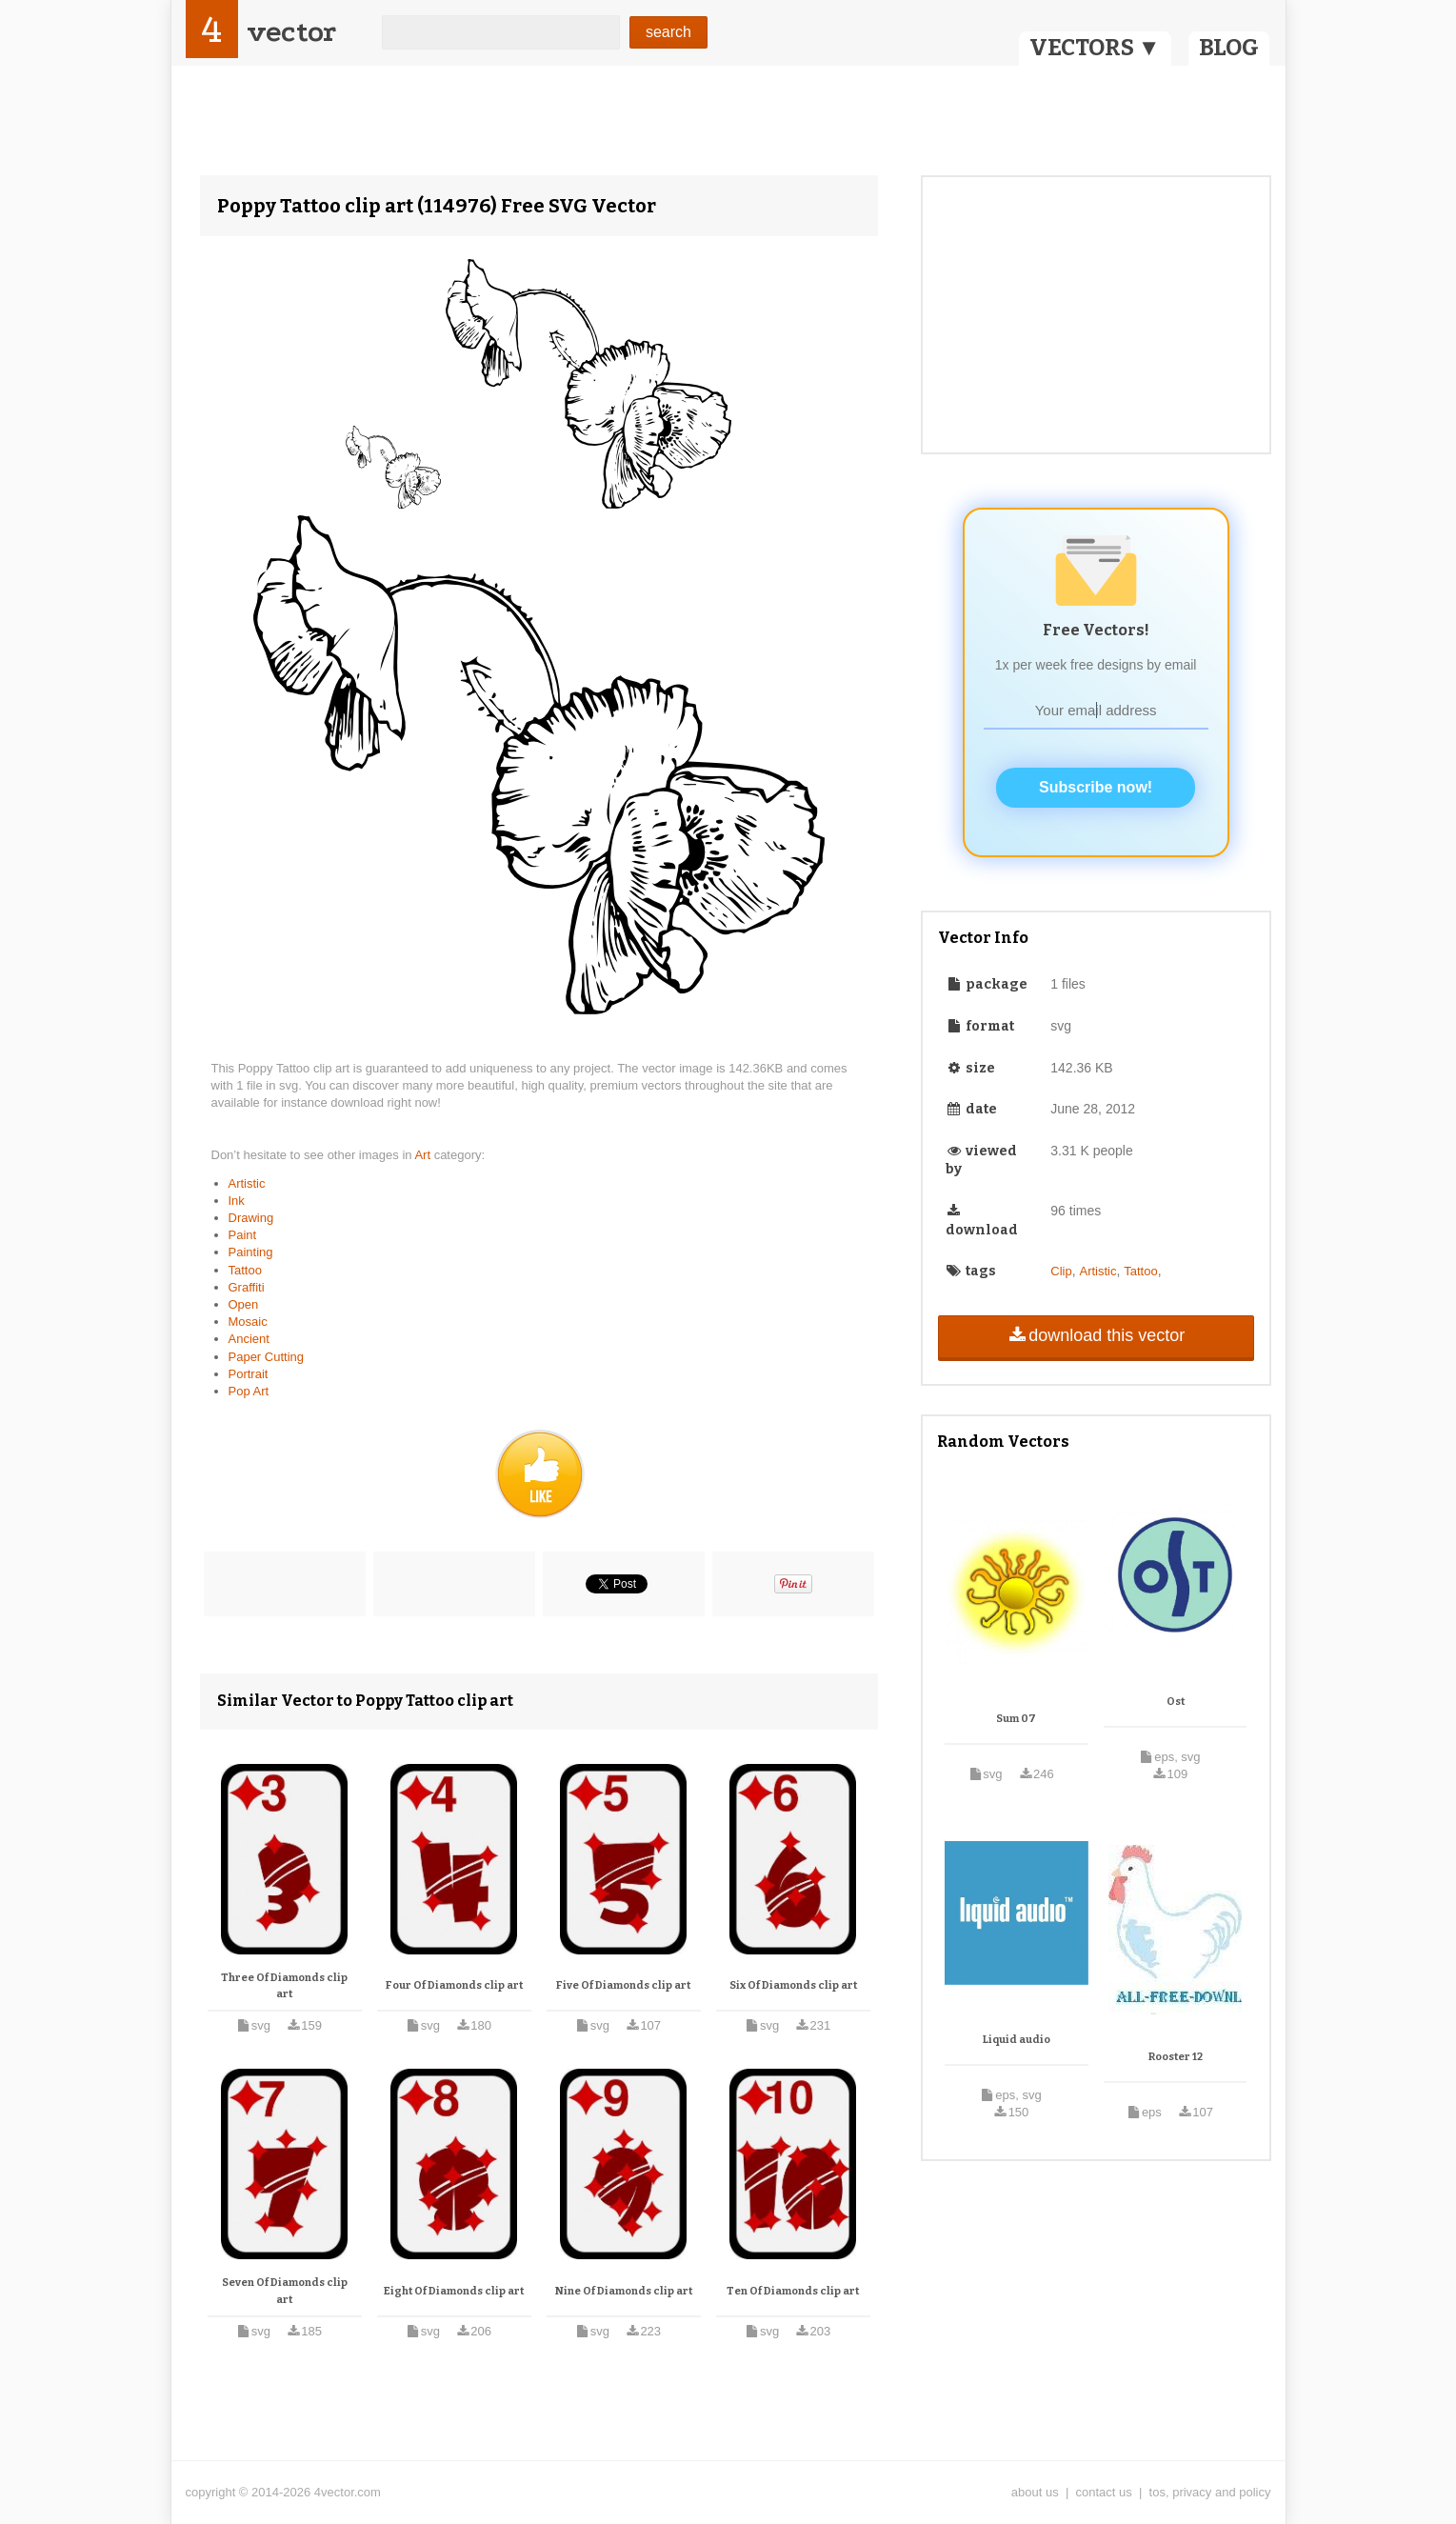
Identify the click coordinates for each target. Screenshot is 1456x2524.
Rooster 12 (1175, 2057)
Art (423, 1155)
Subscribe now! (1095, 787)
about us (1035, 2492)
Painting (251, 1252)
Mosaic (248, 1321)
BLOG (1229, 47)
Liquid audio (1016, 2039)
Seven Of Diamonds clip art (285, 2291)
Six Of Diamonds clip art (793, 1985)
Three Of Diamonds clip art (284, 1986)
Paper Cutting (267, 1357)
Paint (243, 1235)
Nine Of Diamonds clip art (623, 2291)
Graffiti (247, 1287)
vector (291, 32)
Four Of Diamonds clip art (454, 1985)
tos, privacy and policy (1210, 2492)
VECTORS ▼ (1095, 47)
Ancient (249, 1339)
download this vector (1096, 1335)
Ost (1176, 1701)
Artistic (247, 1183)
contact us (1104, 2492)
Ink (237, 1200)
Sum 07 (1016, 1719)
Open (244, 1304)
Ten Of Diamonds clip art (793, 2291)
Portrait (249, 1374)
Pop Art (249, 1391)
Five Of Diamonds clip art (623, 1985)
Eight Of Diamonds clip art (454, 2291)
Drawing (251, 1218)
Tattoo (245, 1270)
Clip (1060, 1271)
